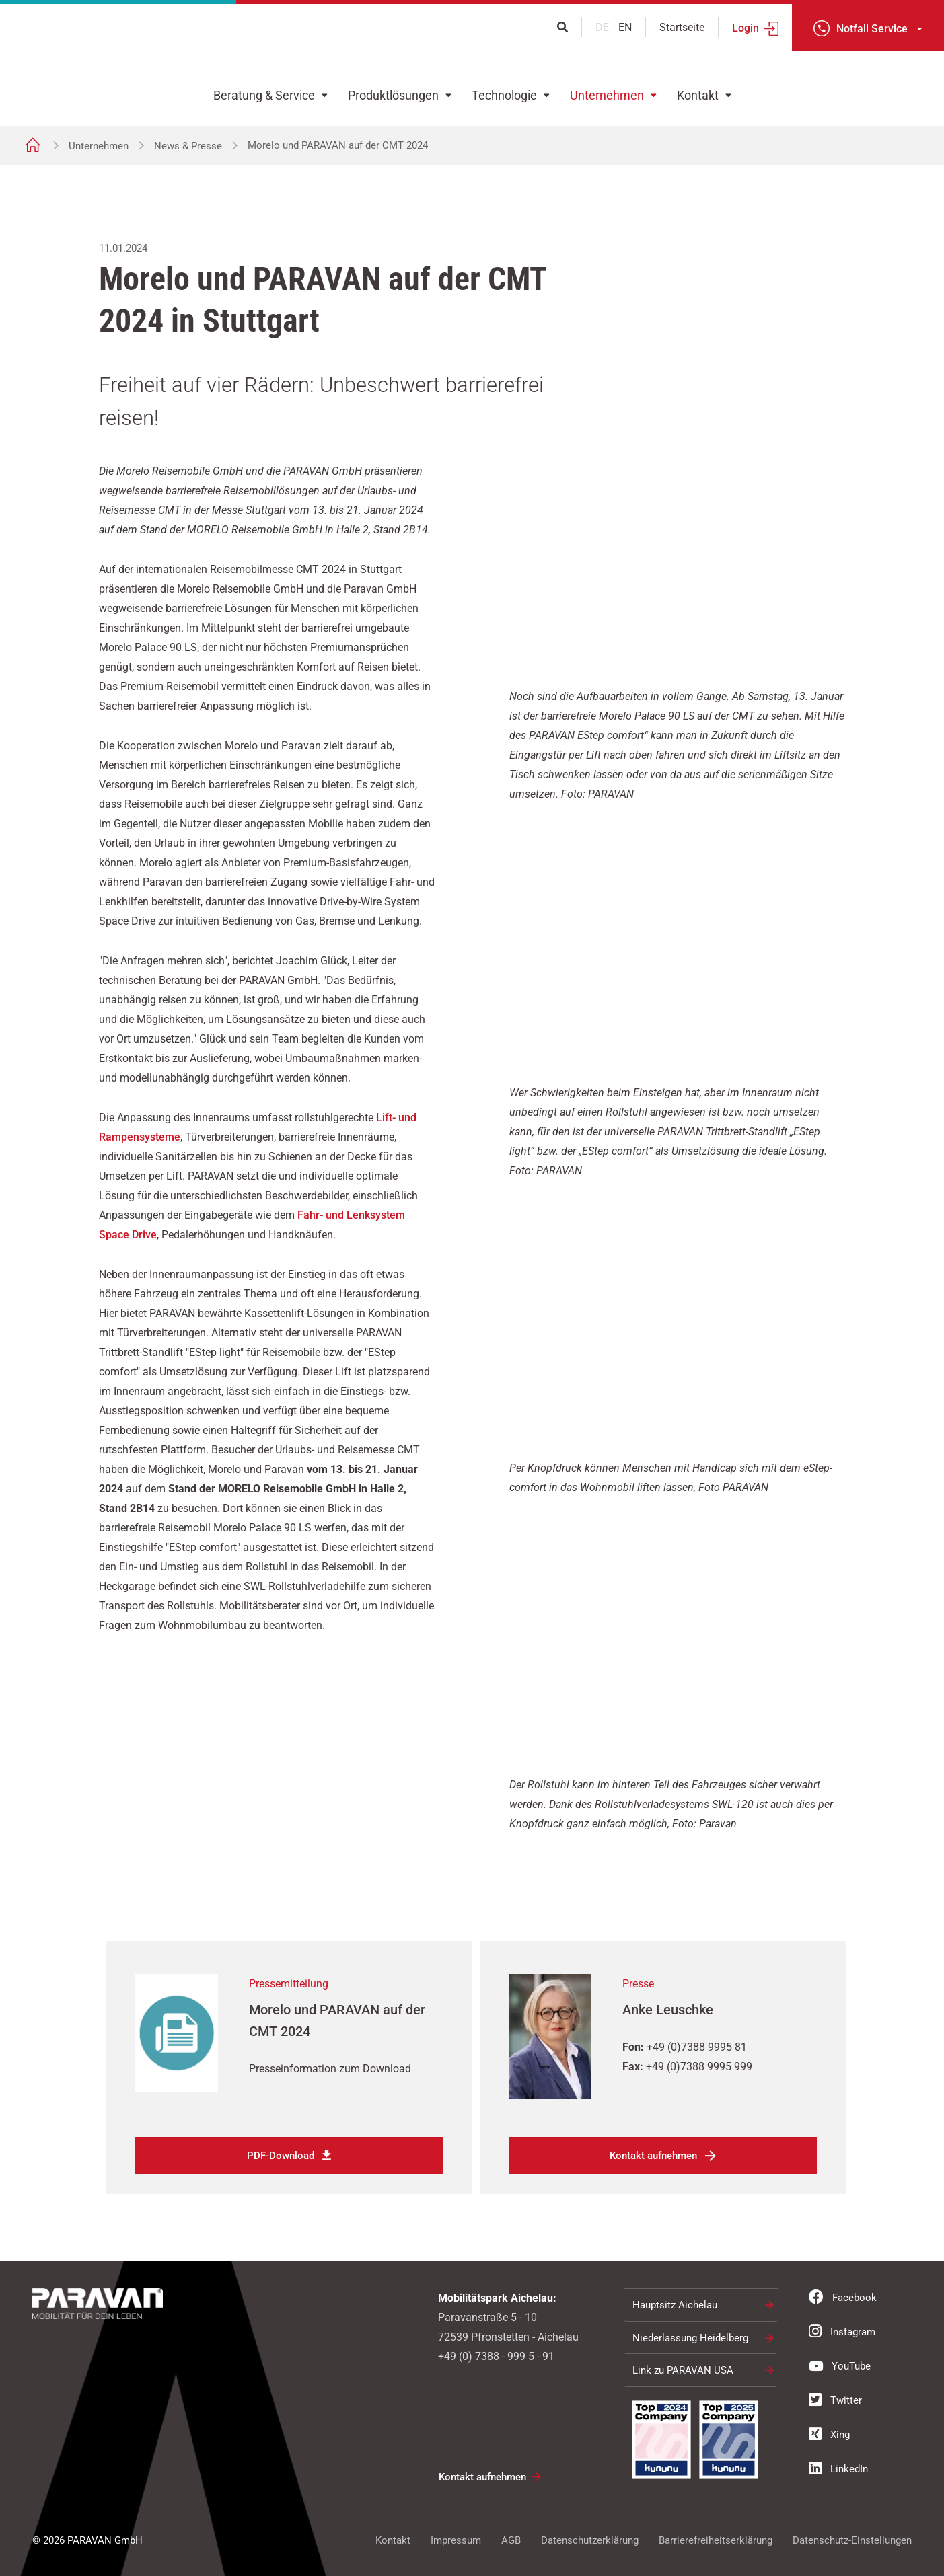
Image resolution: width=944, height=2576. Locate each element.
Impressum (456, 2539)
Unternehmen (607, 95)
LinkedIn (838, 2467)
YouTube (840, 2364)
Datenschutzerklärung (590, 2539)
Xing (829, 2432)
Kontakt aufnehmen (653, 2155)
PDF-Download (280, 2155)
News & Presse (188, 146)
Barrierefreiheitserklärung (715, 2539)
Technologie (504, 95)
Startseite (681, 27)
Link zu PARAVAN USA (682, 2369)
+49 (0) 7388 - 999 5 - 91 (496, 2355)
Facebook (843, 2295)
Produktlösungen (393, 95)
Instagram (842, 2329)
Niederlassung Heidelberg (690, 2337)
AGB (511, 2539)
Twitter (835, 2398)
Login (745, 28)
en (625, 27)
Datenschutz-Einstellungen (852, 2539)
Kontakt (698, 95)
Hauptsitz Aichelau (674, 2304)
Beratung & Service (264, 95)
